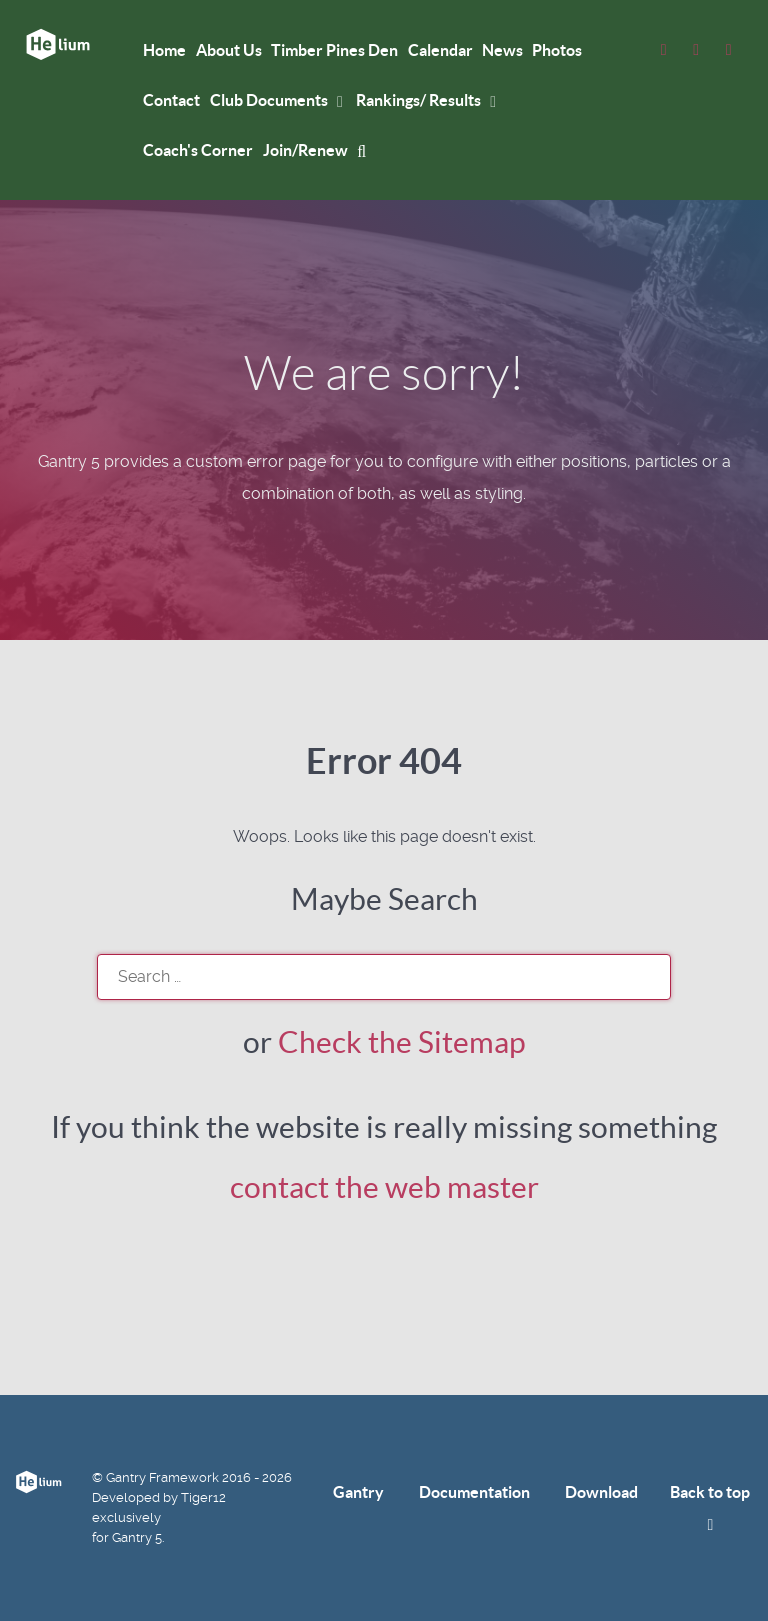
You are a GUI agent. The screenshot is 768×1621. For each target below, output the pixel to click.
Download (601, 1492)
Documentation (474, 1492)
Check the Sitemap (402, 1042)
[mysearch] (364, 150)
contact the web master (384, 1187)
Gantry (358, 1492)
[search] (384, 977)
